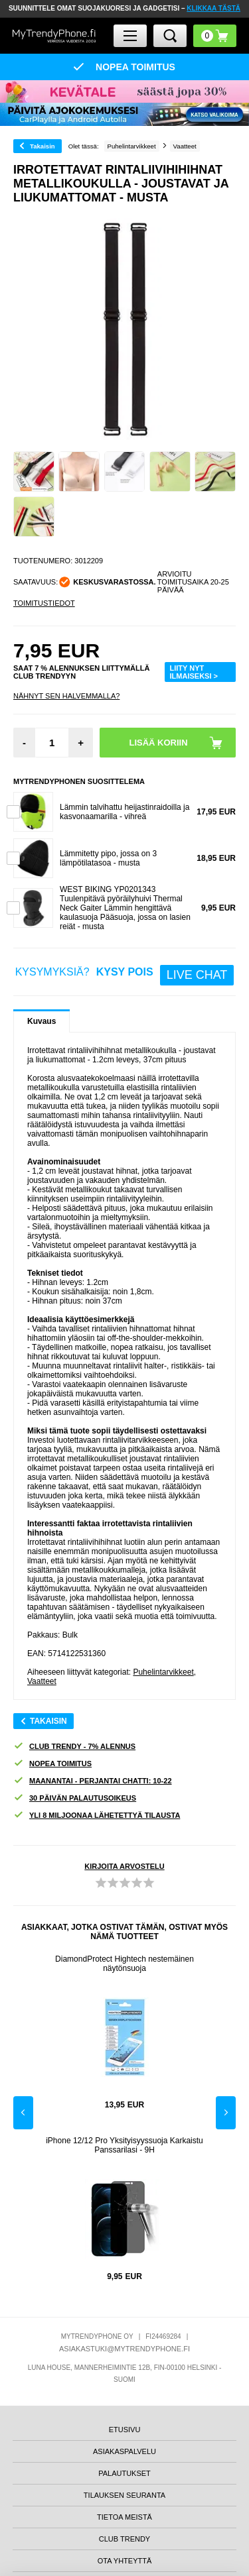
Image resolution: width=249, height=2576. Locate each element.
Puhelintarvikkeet (163, 1672)
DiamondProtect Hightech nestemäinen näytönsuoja (124, 1963)
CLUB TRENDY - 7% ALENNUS (74, 1746)
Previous (23, 2112)
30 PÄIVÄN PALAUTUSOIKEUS (74, 1798)
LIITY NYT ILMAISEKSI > (194, 672)
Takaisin (42, 146)
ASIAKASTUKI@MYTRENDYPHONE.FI (124, 2349)
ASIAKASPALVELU (124, 2451)
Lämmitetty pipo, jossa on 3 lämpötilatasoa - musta (108, 858)
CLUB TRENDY (124, 2539)
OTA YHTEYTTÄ (125, 2561)
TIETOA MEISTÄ (124, 2517)
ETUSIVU (125, 2430)
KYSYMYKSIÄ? (124, 975)
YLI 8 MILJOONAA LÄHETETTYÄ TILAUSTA (96, 1815)
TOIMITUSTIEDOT (44, 603)
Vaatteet (41, 1681)
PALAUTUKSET (124, 2473)
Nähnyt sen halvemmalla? (66, 696)
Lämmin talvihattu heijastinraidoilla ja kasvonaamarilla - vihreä (124, 812)
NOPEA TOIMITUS (52, 1764)
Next (226, 2112)
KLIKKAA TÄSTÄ (213, 8)
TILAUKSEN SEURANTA (124, 2495)
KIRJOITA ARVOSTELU (124, 1866)
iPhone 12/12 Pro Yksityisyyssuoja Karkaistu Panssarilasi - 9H (124, 2145)
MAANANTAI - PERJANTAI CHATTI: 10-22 (92, 1781)
